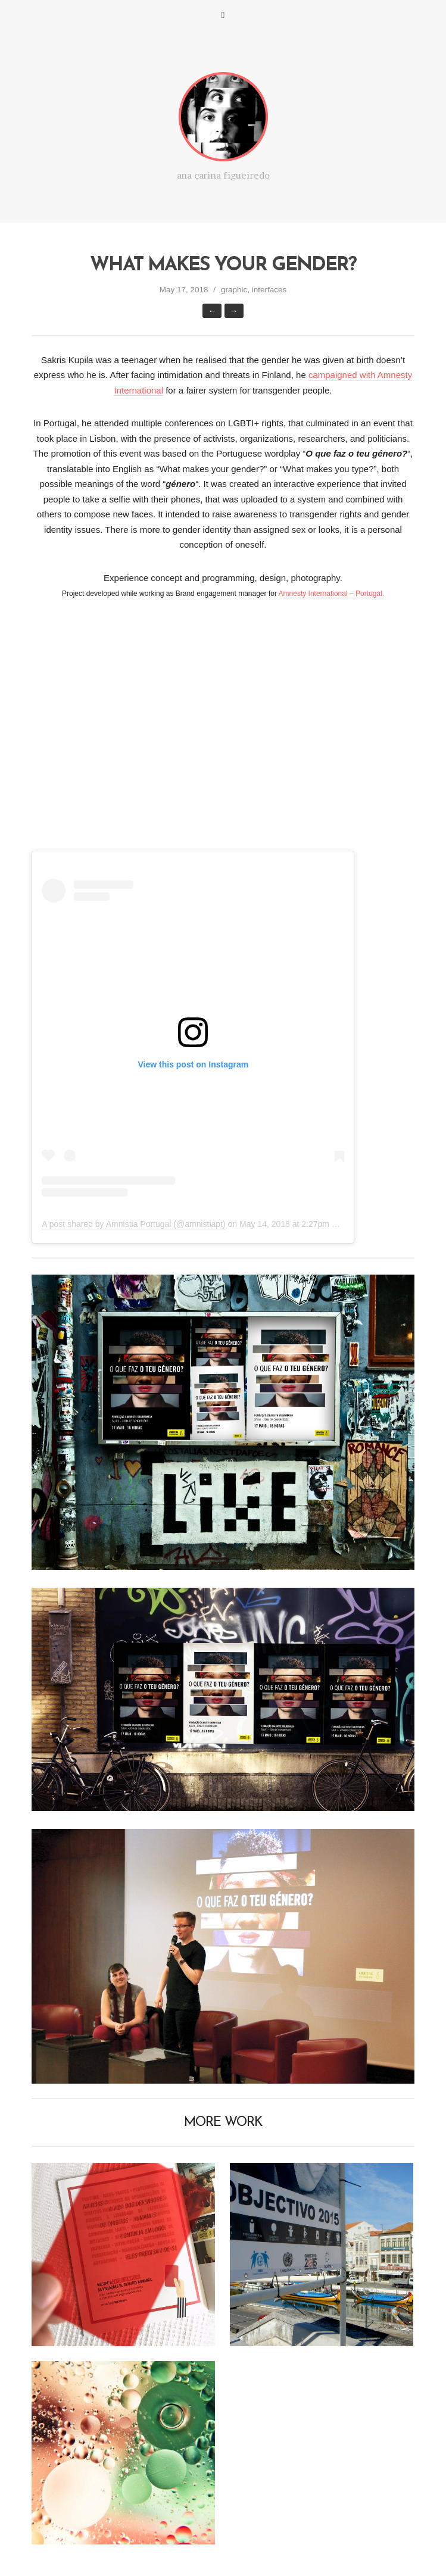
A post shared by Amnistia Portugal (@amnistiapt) (133, 1224)
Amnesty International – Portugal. (331, 593)
